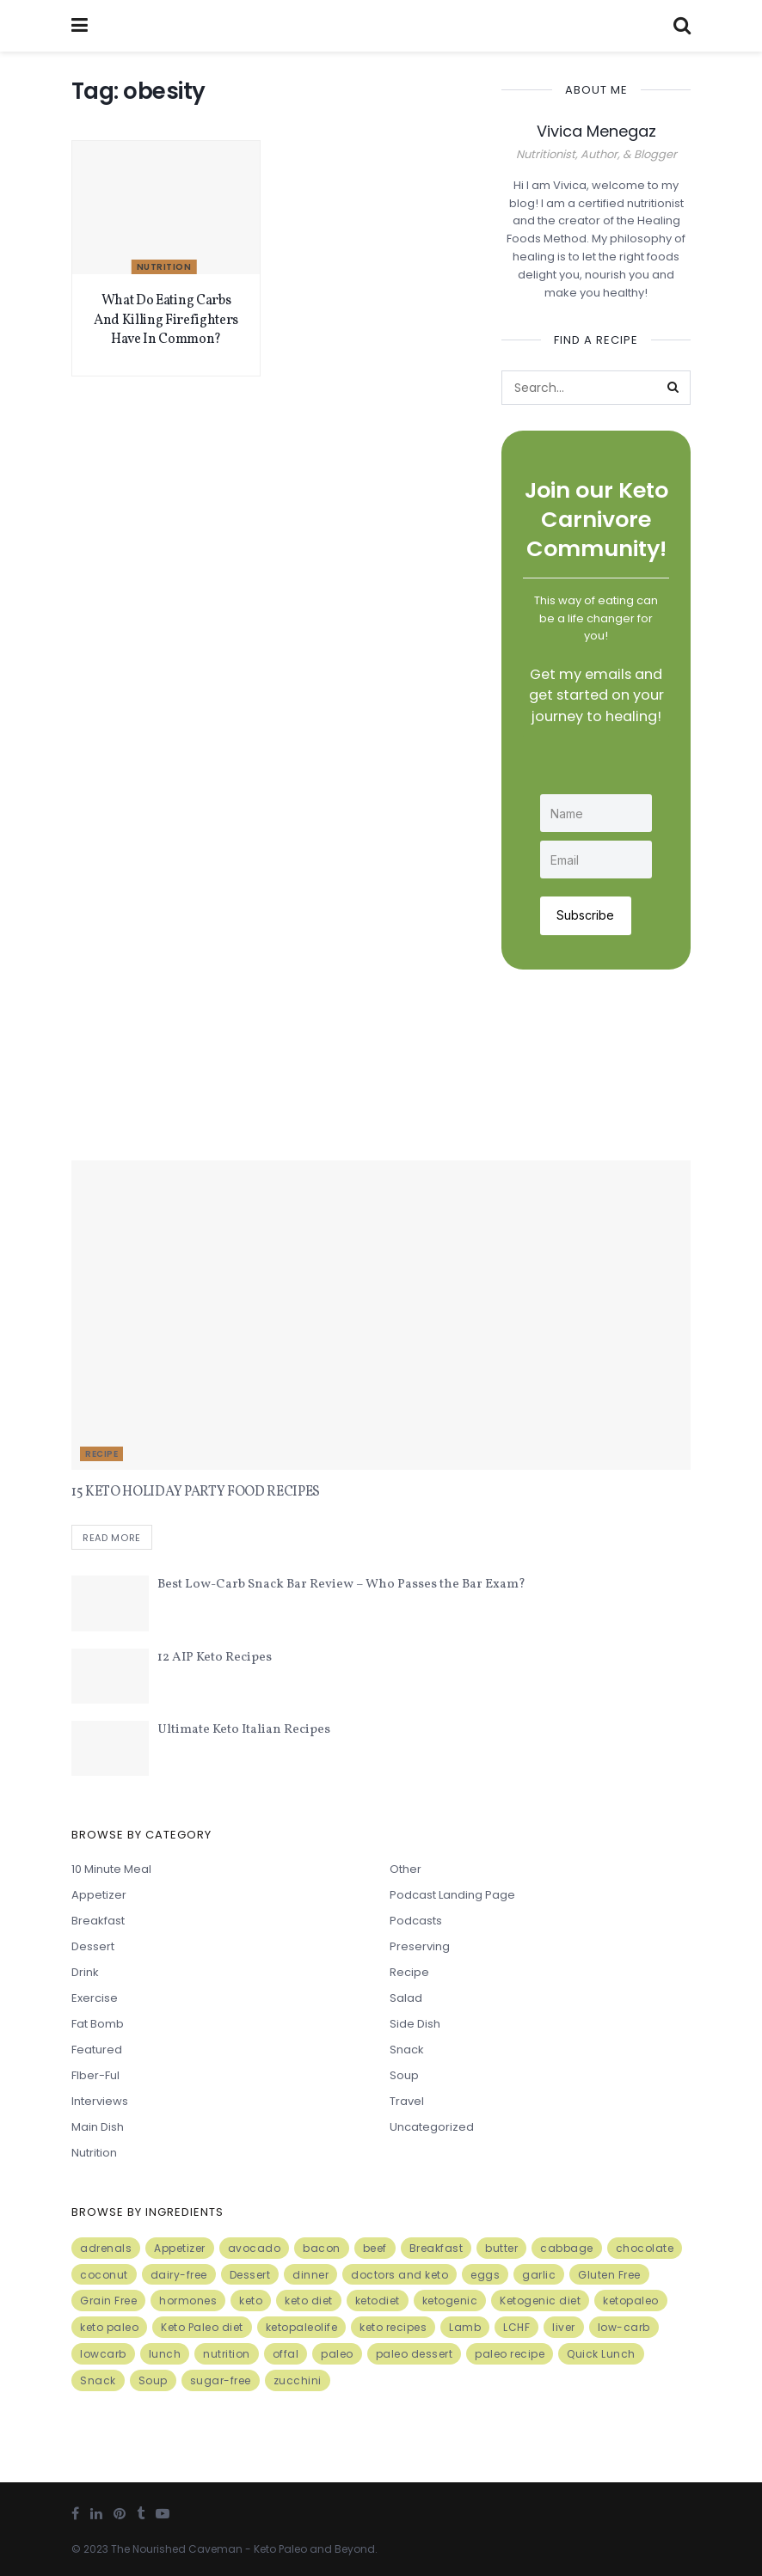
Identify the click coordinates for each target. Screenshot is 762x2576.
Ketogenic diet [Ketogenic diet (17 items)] (540, 2300)
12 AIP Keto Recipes (214, 1657)
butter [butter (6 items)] (501, 2247)
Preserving (420, 1945)
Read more (112, 1537)
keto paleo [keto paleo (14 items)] (109, 2327)
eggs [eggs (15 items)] (485, 2274)
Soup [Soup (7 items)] (153, 2379)
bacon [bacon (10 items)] (322, 2247)
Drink (85, 1971)
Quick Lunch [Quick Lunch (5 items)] (601, 2353)
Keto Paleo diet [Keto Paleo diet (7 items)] (202, 2327)
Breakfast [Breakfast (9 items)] (436, 2247)
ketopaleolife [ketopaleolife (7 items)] (302, 2327)
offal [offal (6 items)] (286, 2353)
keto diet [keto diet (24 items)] (309, 2300)
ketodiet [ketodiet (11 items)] (377, 2300)
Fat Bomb (97, 2023)
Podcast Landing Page (452, 1894)
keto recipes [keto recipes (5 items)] (393, 2327)
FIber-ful (95, 2074)
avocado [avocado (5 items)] (254, 2247)
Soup (404, 2074)
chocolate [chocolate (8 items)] (645, 2247)
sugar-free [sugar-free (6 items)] (220, 2379)
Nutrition (164, 266)
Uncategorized (432, 2126)
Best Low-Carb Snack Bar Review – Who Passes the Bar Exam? (341, 1585)
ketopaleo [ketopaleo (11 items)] (631, 2300)
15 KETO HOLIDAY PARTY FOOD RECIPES (195, 1491)
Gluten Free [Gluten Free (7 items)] (609, 2274)
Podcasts (416, 1920)
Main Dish (97, 2126)
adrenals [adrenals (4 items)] (106, 2247)
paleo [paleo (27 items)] (337, 2353)
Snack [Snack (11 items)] (98, 2379)
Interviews (99, 2100)
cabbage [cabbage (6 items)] (566, 2247)
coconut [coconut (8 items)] (104, 2274)
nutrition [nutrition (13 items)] (226, 2353)
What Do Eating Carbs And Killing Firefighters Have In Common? (166, 320)
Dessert (92, 1945)
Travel (407, 2100)
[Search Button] (673, 387)
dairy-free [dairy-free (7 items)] (179, 2274)
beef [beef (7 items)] (375, 2247)
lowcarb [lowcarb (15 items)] (103, 2353)
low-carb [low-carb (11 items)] (624, 2327)
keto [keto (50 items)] (250, 2300)
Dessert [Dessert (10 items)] (250, 2274)
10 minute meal (111, 1868)
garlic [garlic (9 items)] (539, 2274)
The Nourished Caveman (177, 2549)
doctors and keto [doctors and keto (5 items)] (399, 2274)
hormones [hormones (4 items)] (188, 2300)
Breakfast (98, 1920)
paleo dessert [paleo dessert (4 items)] (414, 2353)
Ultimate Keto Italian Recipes (243, 1730)
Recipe (101, 1453)
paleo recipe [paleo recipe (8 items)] (509, 2353)
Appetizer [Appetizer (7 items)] (180, 2247)
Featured (96, 2049)
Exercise (94, 1997)
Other (405, 1868)
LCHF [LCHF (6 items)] (516, 2327)
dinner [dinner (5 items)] (310, 2274)
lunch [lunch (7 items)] (165, 2353)
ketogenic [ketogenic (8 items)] (450, 2300)
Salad (406, 1997)
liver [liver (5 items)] (563, 2327)
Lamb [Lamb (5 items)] (465, 2327)
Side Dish (415, 2023)
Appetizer (98, 1894)
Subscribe (586, 914)
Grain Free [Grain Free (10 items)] (108, 2300)
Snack (407, 2049)
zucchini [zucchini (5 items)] (297, 2379)
